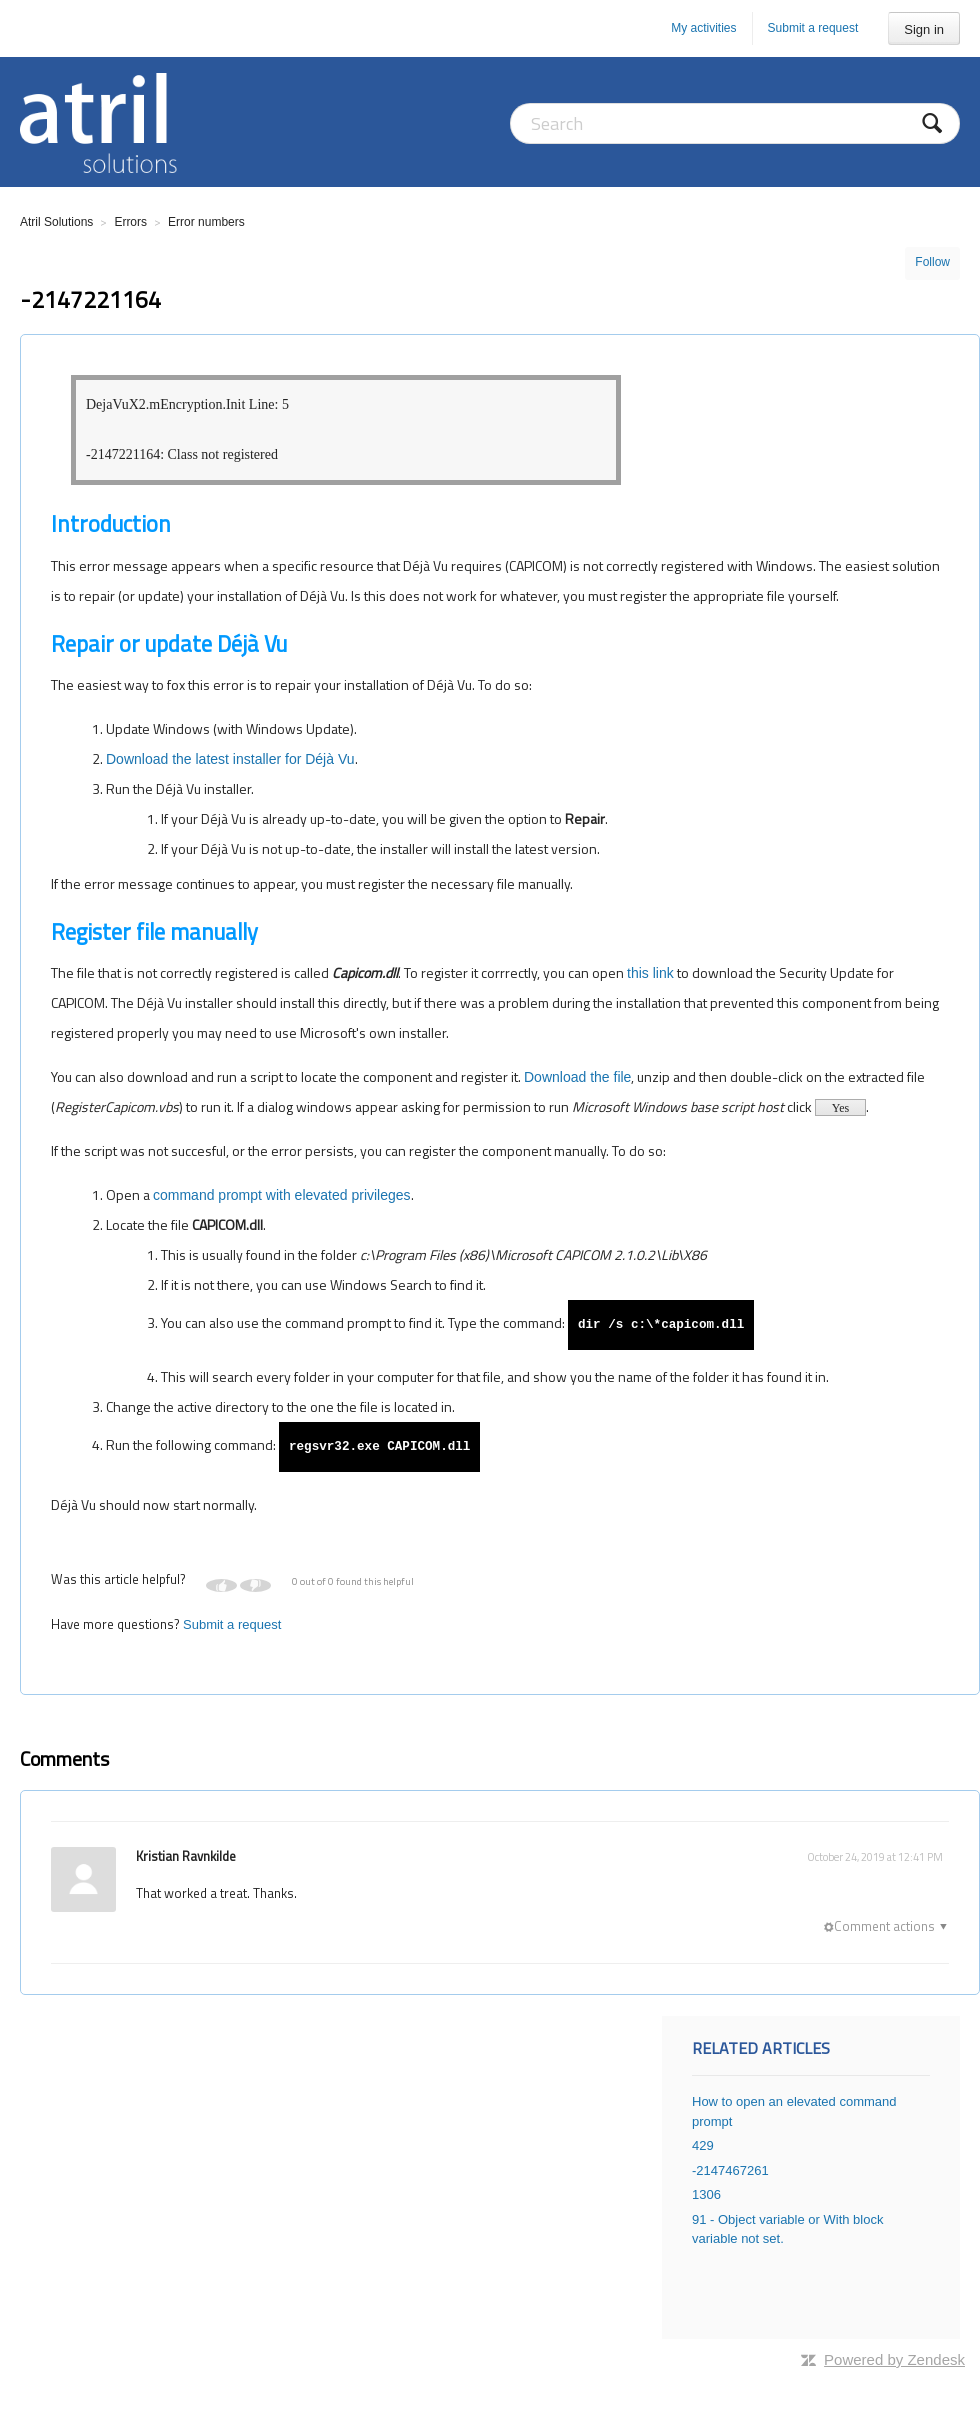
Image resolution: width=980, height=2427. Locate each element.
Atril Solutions (56, 222)
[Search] (735, 123)
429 (703, 2145)
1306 (706, 2194)
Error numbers (206, 222)
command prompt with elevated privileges (282, 1195)
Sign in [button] (924, 29)
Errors (130, 222)
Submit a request (813, 28)
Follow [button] (932, 262)
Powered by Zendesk (894, 2359)
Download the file (577, 1077)
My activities (703, 28)
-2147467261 (730, 2170)
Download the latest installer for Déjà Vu (230, 759)
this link (650, 973)
